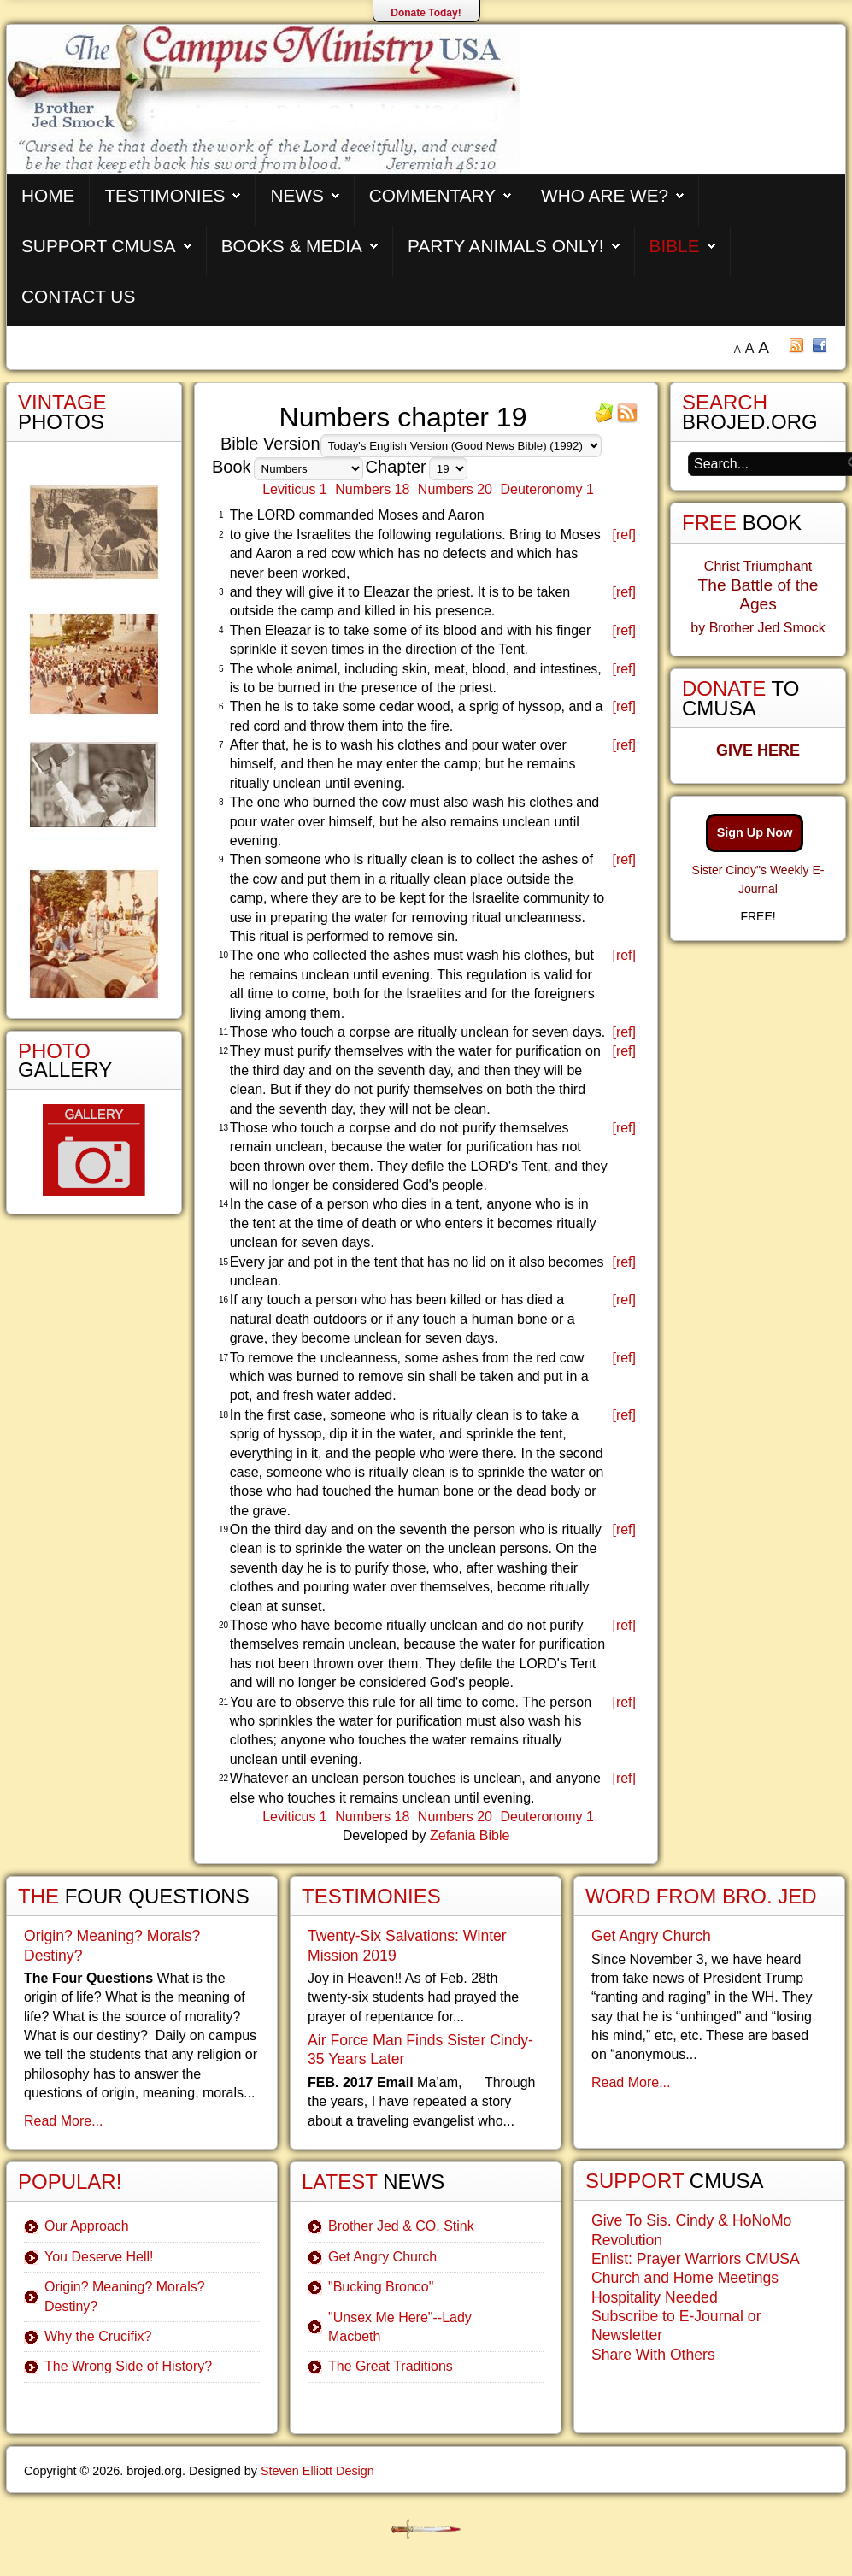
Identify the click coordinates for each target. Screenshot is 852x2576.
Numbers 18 (372, 489)
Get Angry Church (382, 2257)
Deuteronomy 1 (546, 489)
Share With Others (653, 2354)
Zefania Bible (469, 1835)
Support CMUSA (98, 246)
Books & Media (291, 246)
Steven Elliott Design (317, 2471)
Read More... (63, 2121)
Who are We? (604, 195)
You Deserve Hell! (98, 2257)
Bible (674, 246)
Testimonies (164, 195)
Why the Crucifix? (97, 2336)
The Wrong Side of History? (128, 2366)
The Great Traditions (390, 2366)
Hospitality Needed (654, 2297)
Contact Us (78, 296)
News (296, 195)
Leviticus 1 (294, 489)
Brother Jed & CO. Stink (401, 2226)
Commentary (432, 195)
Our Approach (86, 2226)
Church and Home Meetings (685, 2277)
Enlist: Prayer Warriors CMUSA (695, 2258)
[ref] (624, 534)
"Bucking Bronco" (380, 2286)
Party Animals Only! (506, 246)
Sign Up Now (755, 832)
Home (47, 195)
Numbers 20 (455, 489)
